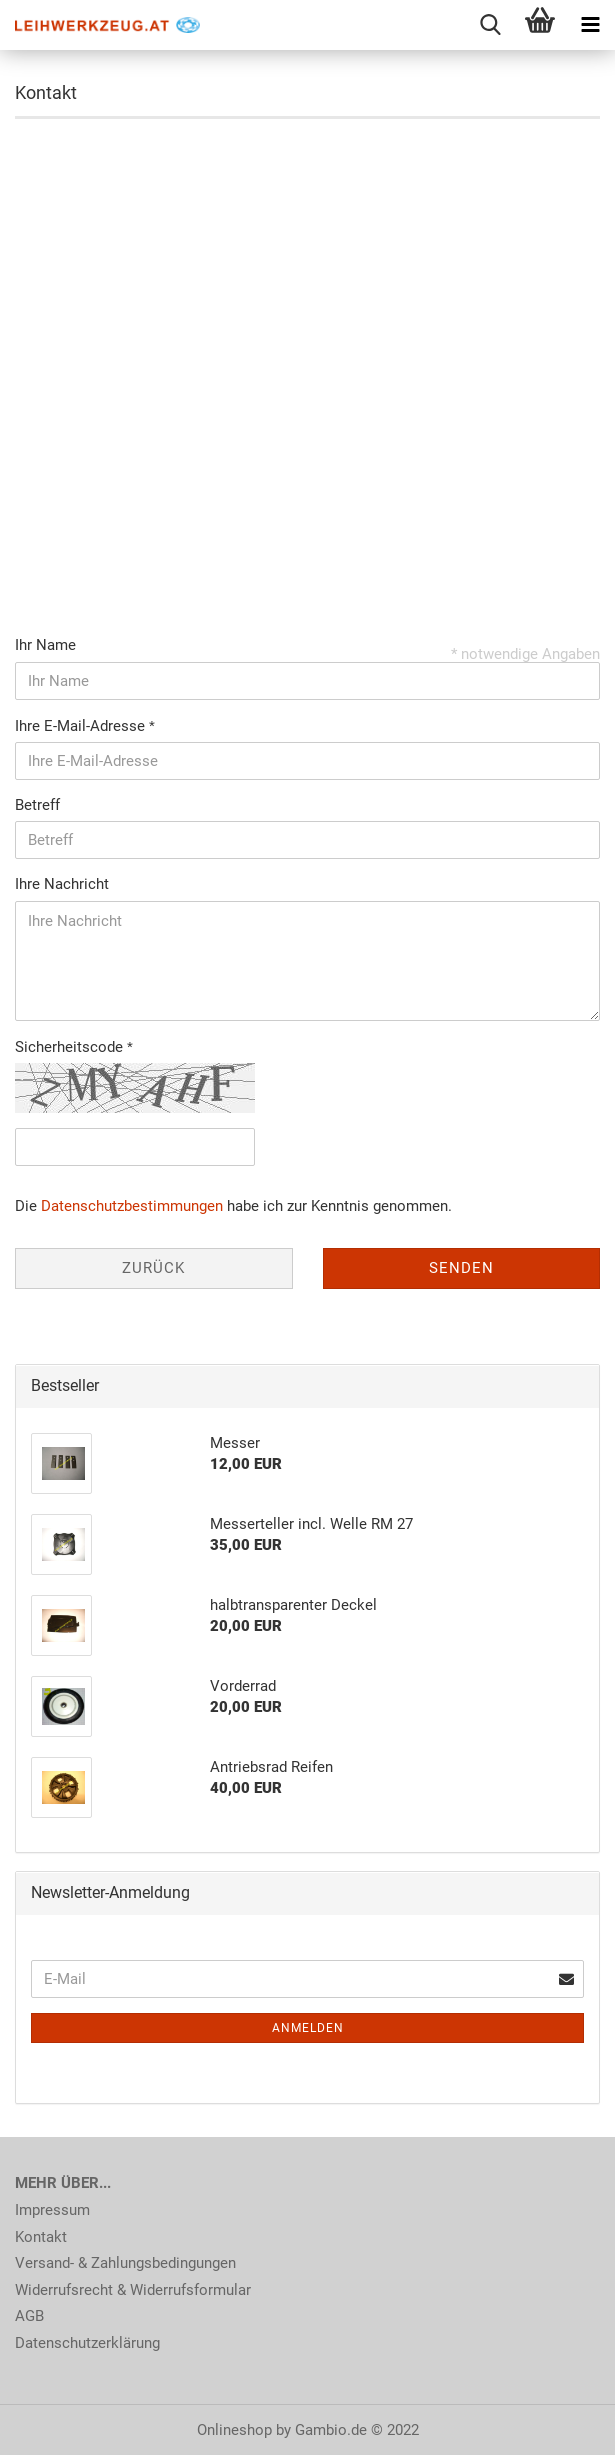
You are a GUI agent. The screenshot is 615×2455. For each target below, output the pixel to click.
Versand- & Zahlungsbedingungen (125, 2263)
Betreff (37, 805)
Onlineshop (234, 2430)
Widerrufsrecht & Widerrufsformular (133, 2290)
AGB (29, 2316)
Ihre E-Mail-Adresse (82, 726)
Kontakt (41, 2237)
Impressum (52, 2210)
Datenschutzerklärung (87, 2343)
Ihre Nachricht (62, 884)
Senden (461, 1268)
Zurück (153, 1268)
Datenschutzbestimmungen (132, 1206)
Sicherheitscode (71, 1047)
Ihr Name (45, 645)
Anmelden (308, 2028)
